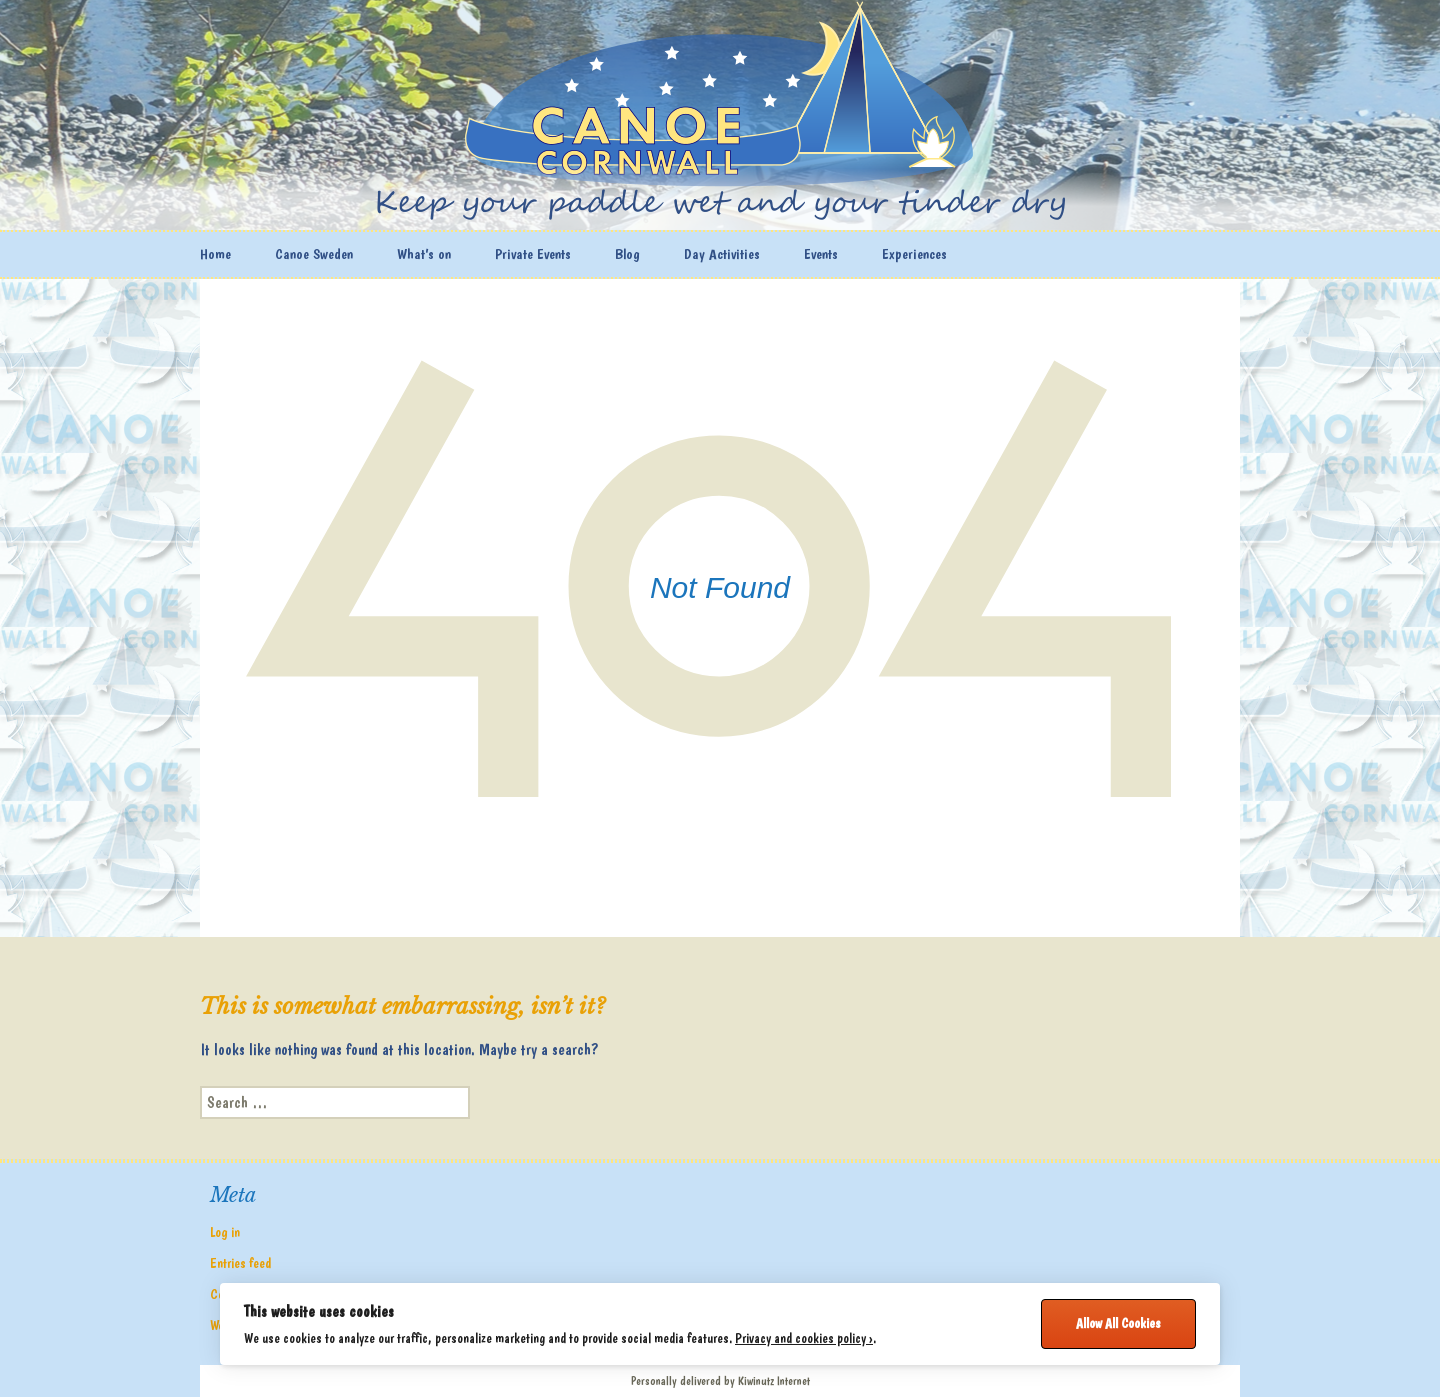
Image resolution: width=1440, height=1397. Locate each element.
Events (821, 254)
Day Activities (722, 254)
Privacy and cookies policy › (804, 1338)
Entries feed (240, 1263)
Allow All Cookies (1118, 1323)
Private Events (533, 254)
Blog (627, 254)
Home (215, 254)
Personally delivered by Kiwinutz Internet (720, 1381)
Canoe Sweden (314, 254)
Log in (225, 1232)
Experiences (914, 254)
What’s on (424, 254)
